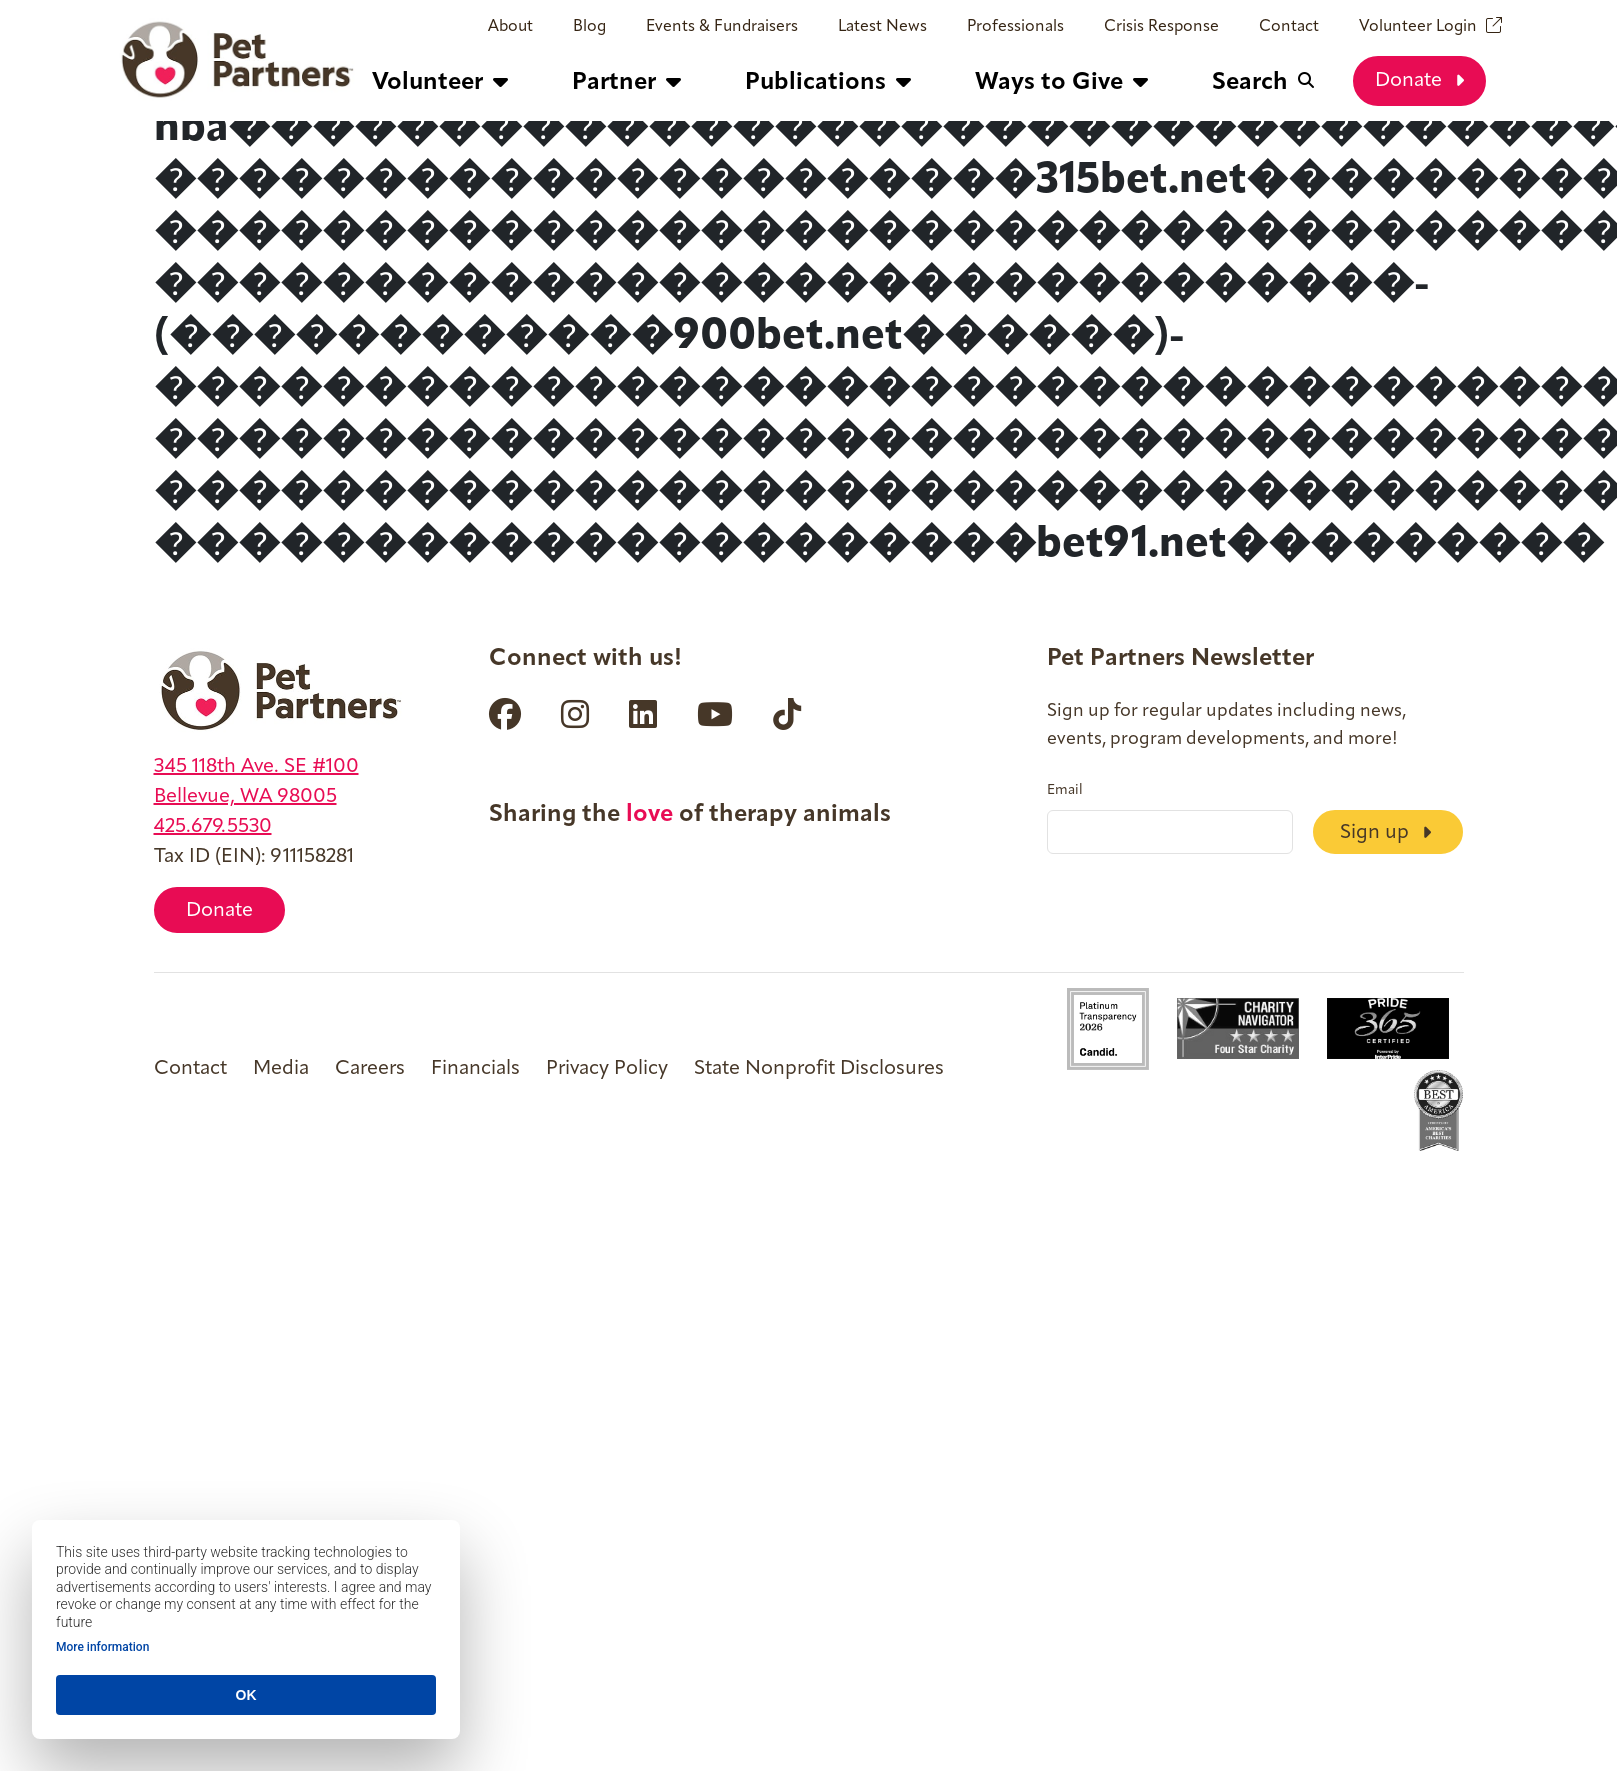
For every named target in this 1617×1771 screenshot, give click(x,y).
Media (281, 1069)
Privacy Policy (607, 1069)
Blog (589, 27)
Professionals (1015, 27)
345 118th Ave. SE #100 (256, 767)
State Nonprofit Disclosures (819, 1069)
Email (1065, 791)
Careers (370, 1069)
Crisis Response (1161, 27)
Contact (1289, 27)
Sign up (1385, 832)
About (510, 27)
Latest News (882, 27)
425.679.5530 (213, 827)
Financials (475, 1069)
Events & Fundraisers (722, 27)
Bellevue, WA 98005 (245, 797)
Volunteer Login (1418, 27)
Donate (1419, 80)
